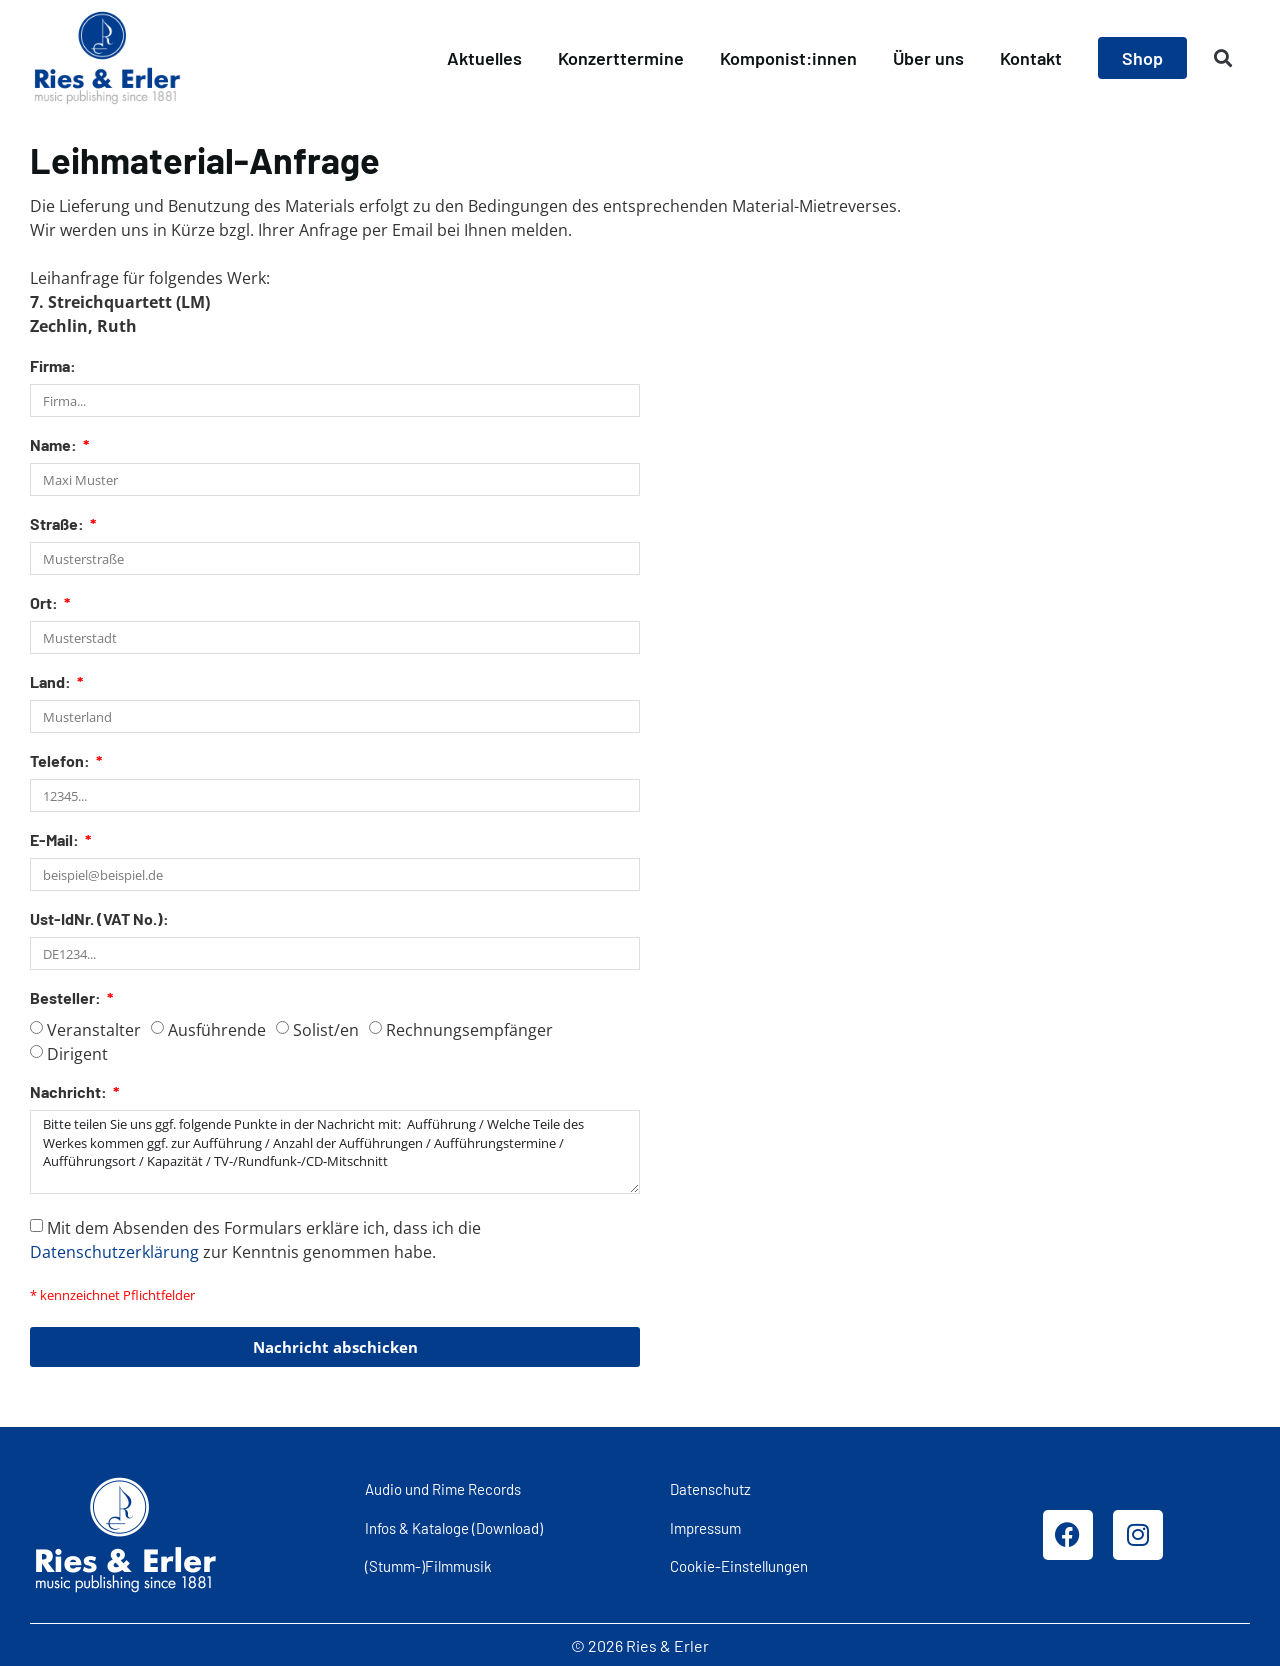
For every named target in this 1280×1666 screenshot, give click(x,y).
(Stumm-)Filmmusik (428, 1565)
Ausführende (217, 1030)
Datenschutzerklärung (114, 1251)
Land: (52, 682)
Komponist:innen (788, 58)
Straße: (58, 524)
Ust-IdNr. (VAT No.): (99, 919)
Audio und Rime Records (443, 1488)
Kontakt (1031, 58)
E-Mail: (56, 840)
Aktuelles (484, 58)
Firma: (53, 366)
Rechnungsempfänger (469, 1030)
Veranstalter (94, 1030)
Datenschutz (710, 1488)
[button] (1223, 58)
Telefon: (61, 761)
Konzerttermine (621, 58)
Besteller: (67, 998)
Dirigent (77, 1054)
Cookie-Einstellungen (739, 1565)
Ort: (45, 603)
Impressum (705, 1527)
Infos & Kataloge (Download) (454, 1527)
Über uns (928, 58)
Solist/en (326, 1030)
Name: (55, 445)
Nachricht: (70, 1092)
